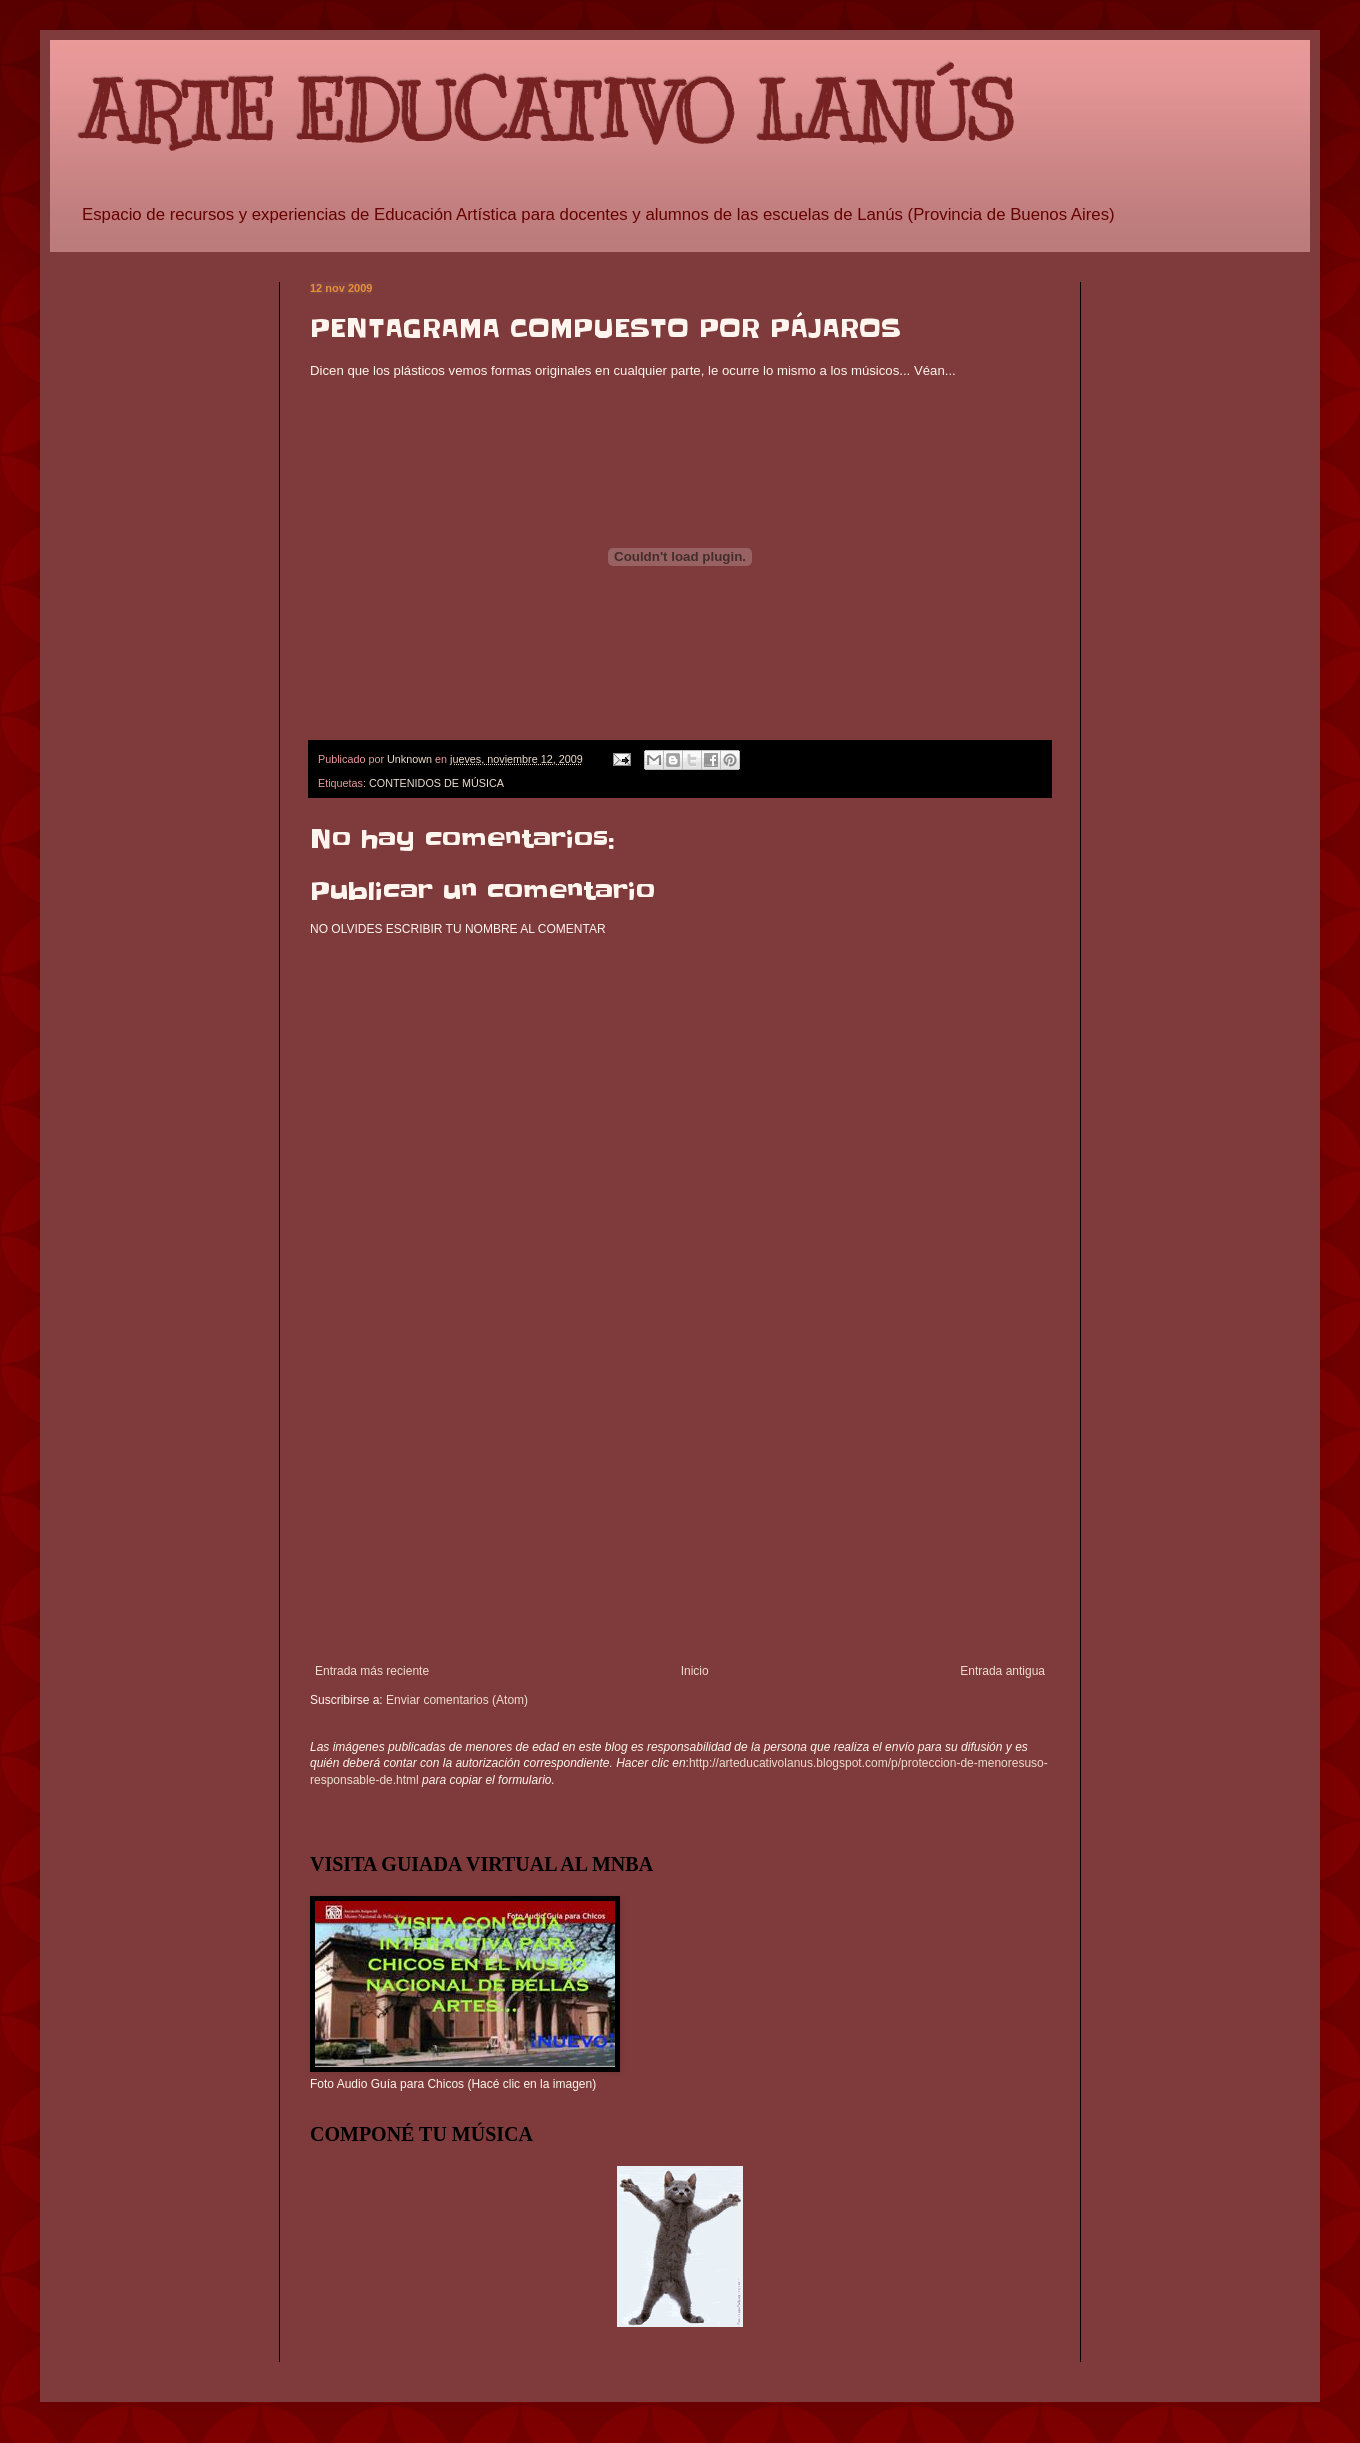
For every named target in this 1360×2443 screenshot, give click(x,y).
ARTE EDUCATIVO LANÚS (547, 112)
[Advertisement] (680, 1514)
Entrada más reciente (372, 1671)
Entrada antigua (1002, 1671)
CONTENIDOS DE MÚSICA (436, 783)
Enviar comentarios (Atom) (457, 1700)
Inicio (695, 1671)
